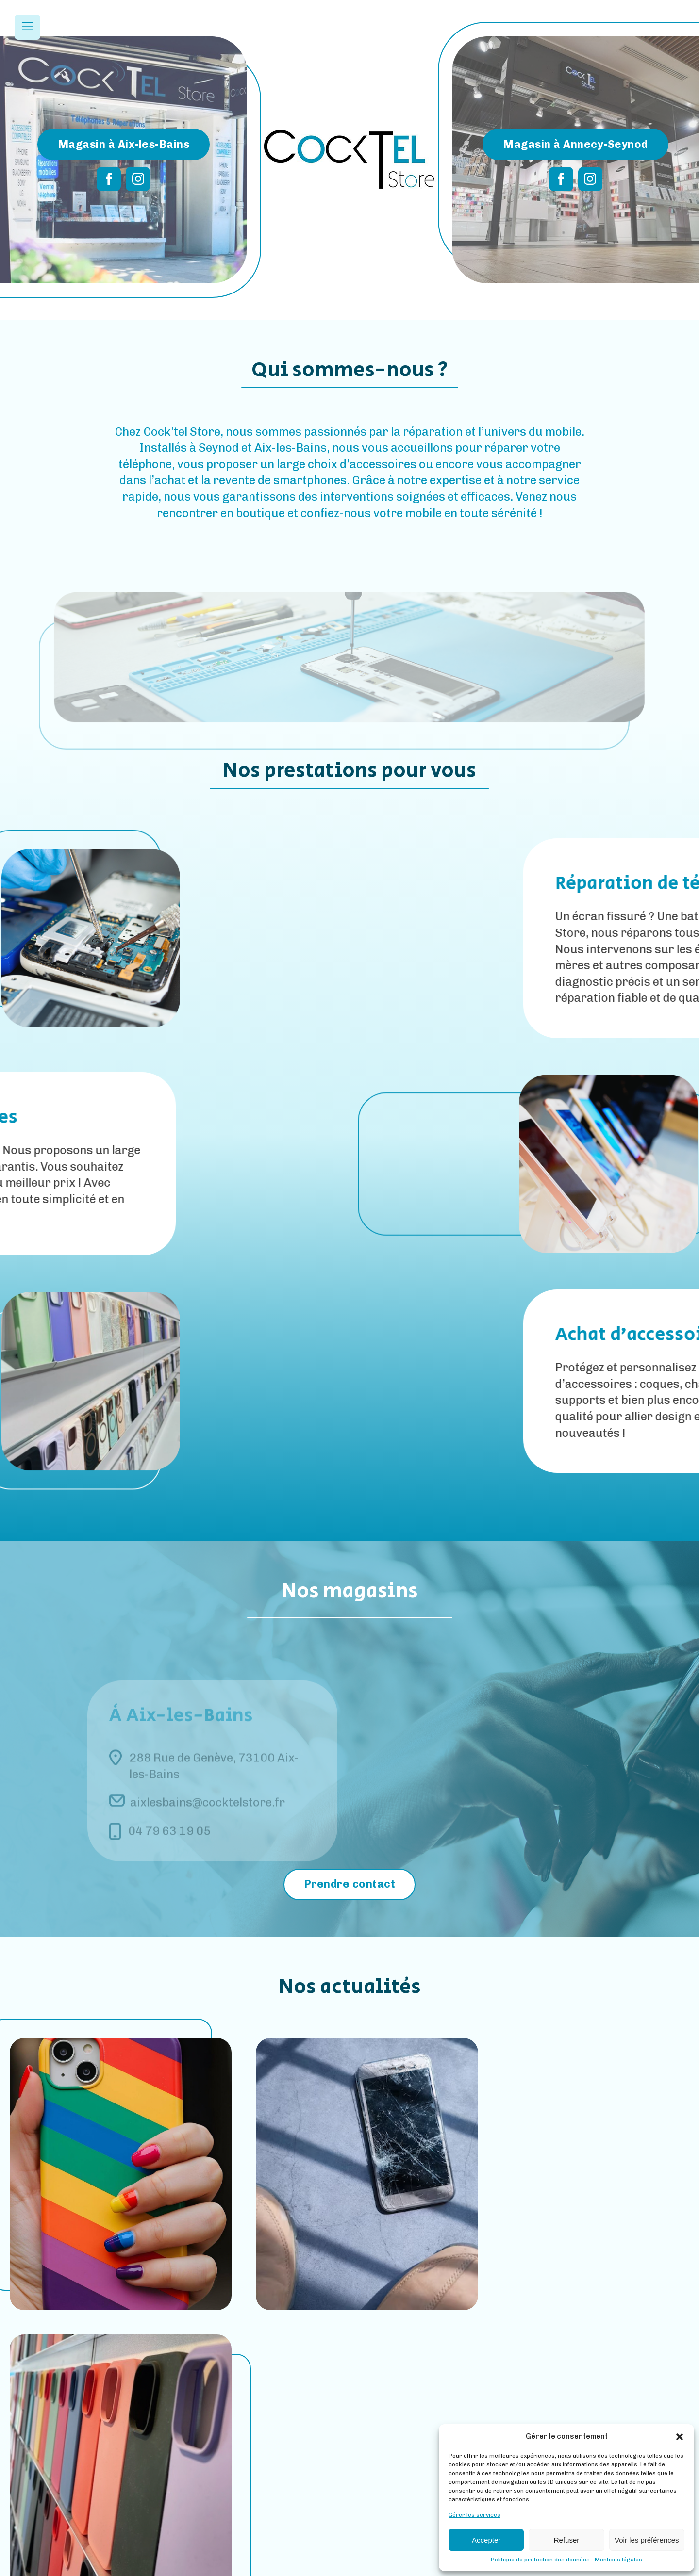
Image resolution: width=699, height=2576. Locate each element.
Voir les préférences (647, 2540)
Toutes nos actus (349, 2363)
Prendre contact (350, 1884)
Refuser (567, 2540)
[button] (679, 2437)
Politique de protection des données (540, 2559)
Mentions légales (618, 2559)
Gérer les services (474, 2514)
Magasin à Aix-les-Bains (124, 143)
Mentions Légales (315, 2567)
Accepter (486, 2540)
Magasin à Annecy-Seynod (575, 143)
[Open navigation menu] (27, 27)
